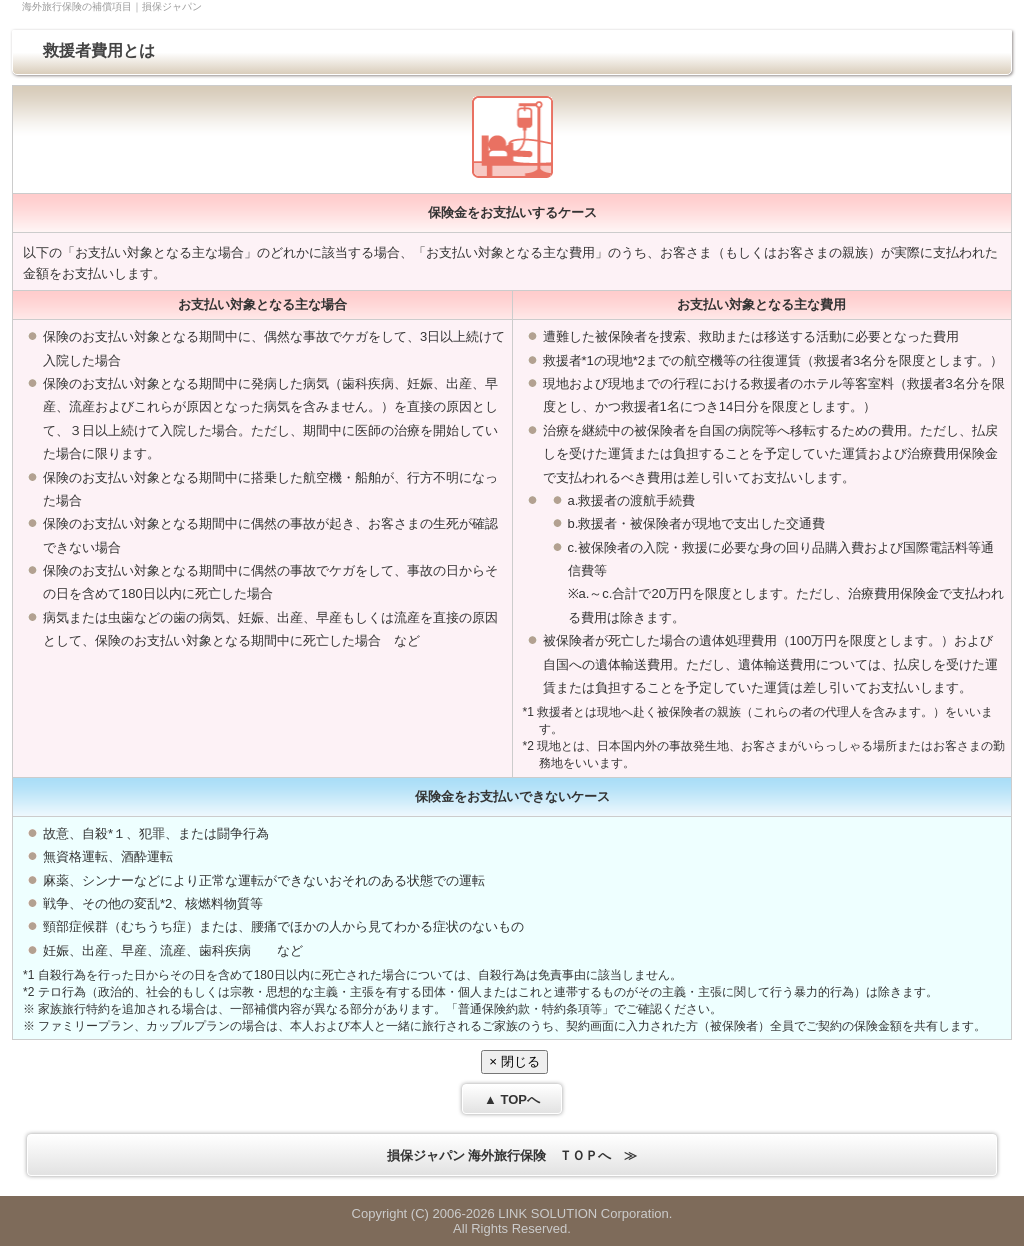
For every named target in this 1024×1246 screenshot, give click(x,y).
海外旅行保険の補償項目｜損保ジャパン (112, 6)
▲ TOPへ (512, 1099)
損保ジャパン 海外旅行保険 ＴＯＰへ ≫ (512, 1155)
